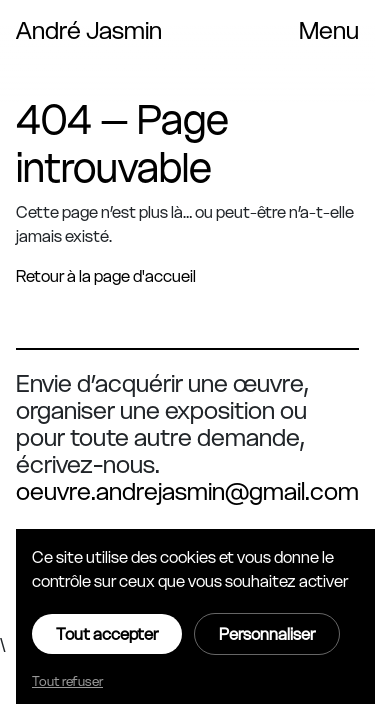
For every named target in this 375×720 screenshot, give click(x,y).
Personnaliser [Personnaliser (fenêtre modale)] (267, 634)
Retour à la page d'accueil (106, 276)
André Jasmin (89, 30)
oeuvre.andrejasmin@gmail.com (187, 491)
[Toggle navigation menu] (329, 31)
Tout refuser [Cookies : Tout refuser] (67, 681)
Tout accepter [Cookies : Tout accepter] (107, 634)
